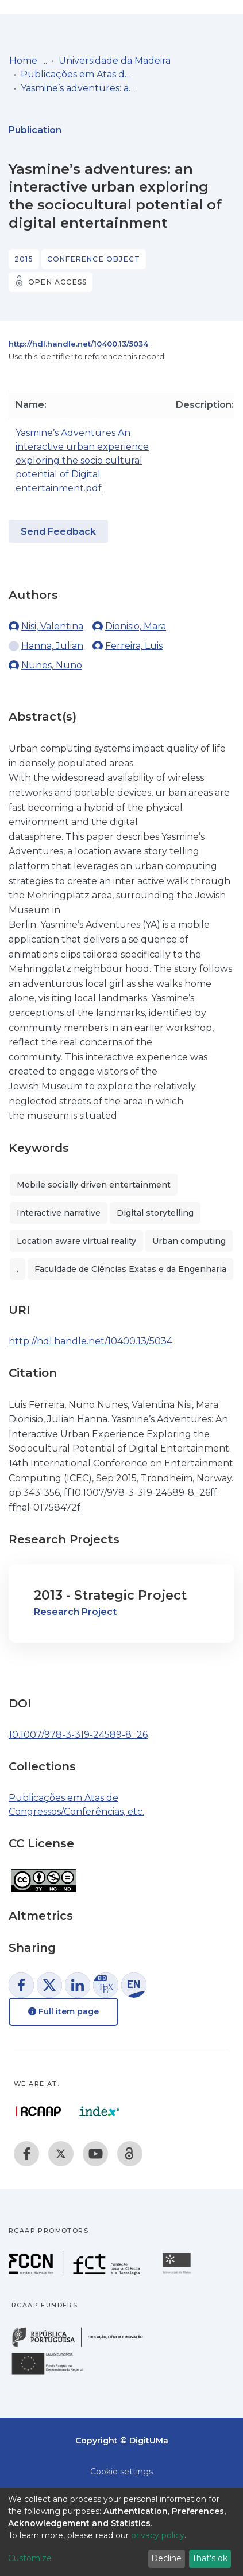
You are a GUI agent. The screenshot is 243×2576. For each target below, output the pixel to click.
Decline (166, 2558)
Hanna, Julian (52, 645)
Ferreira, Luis (134, 645)
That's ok (209, 2558)
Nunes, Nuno (51, 665)
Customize (30, 2558)
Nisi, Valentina (52, 626)
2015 (23, 259)
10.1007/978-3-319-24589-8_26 (78, 1734)
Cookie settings (121, 2471)
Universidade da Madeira (115, 60)
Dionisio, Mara (135, 626)
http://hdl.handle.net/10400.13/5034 (78, 343)
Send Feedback (58, 531)
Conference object (93, 259)
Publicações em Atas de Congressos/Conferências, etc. (78, 74)
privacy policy (157, 2535)
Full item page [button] (63, 2011)
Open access (57, 282)
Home (23, 60)
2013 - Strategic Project (110, 1595)
